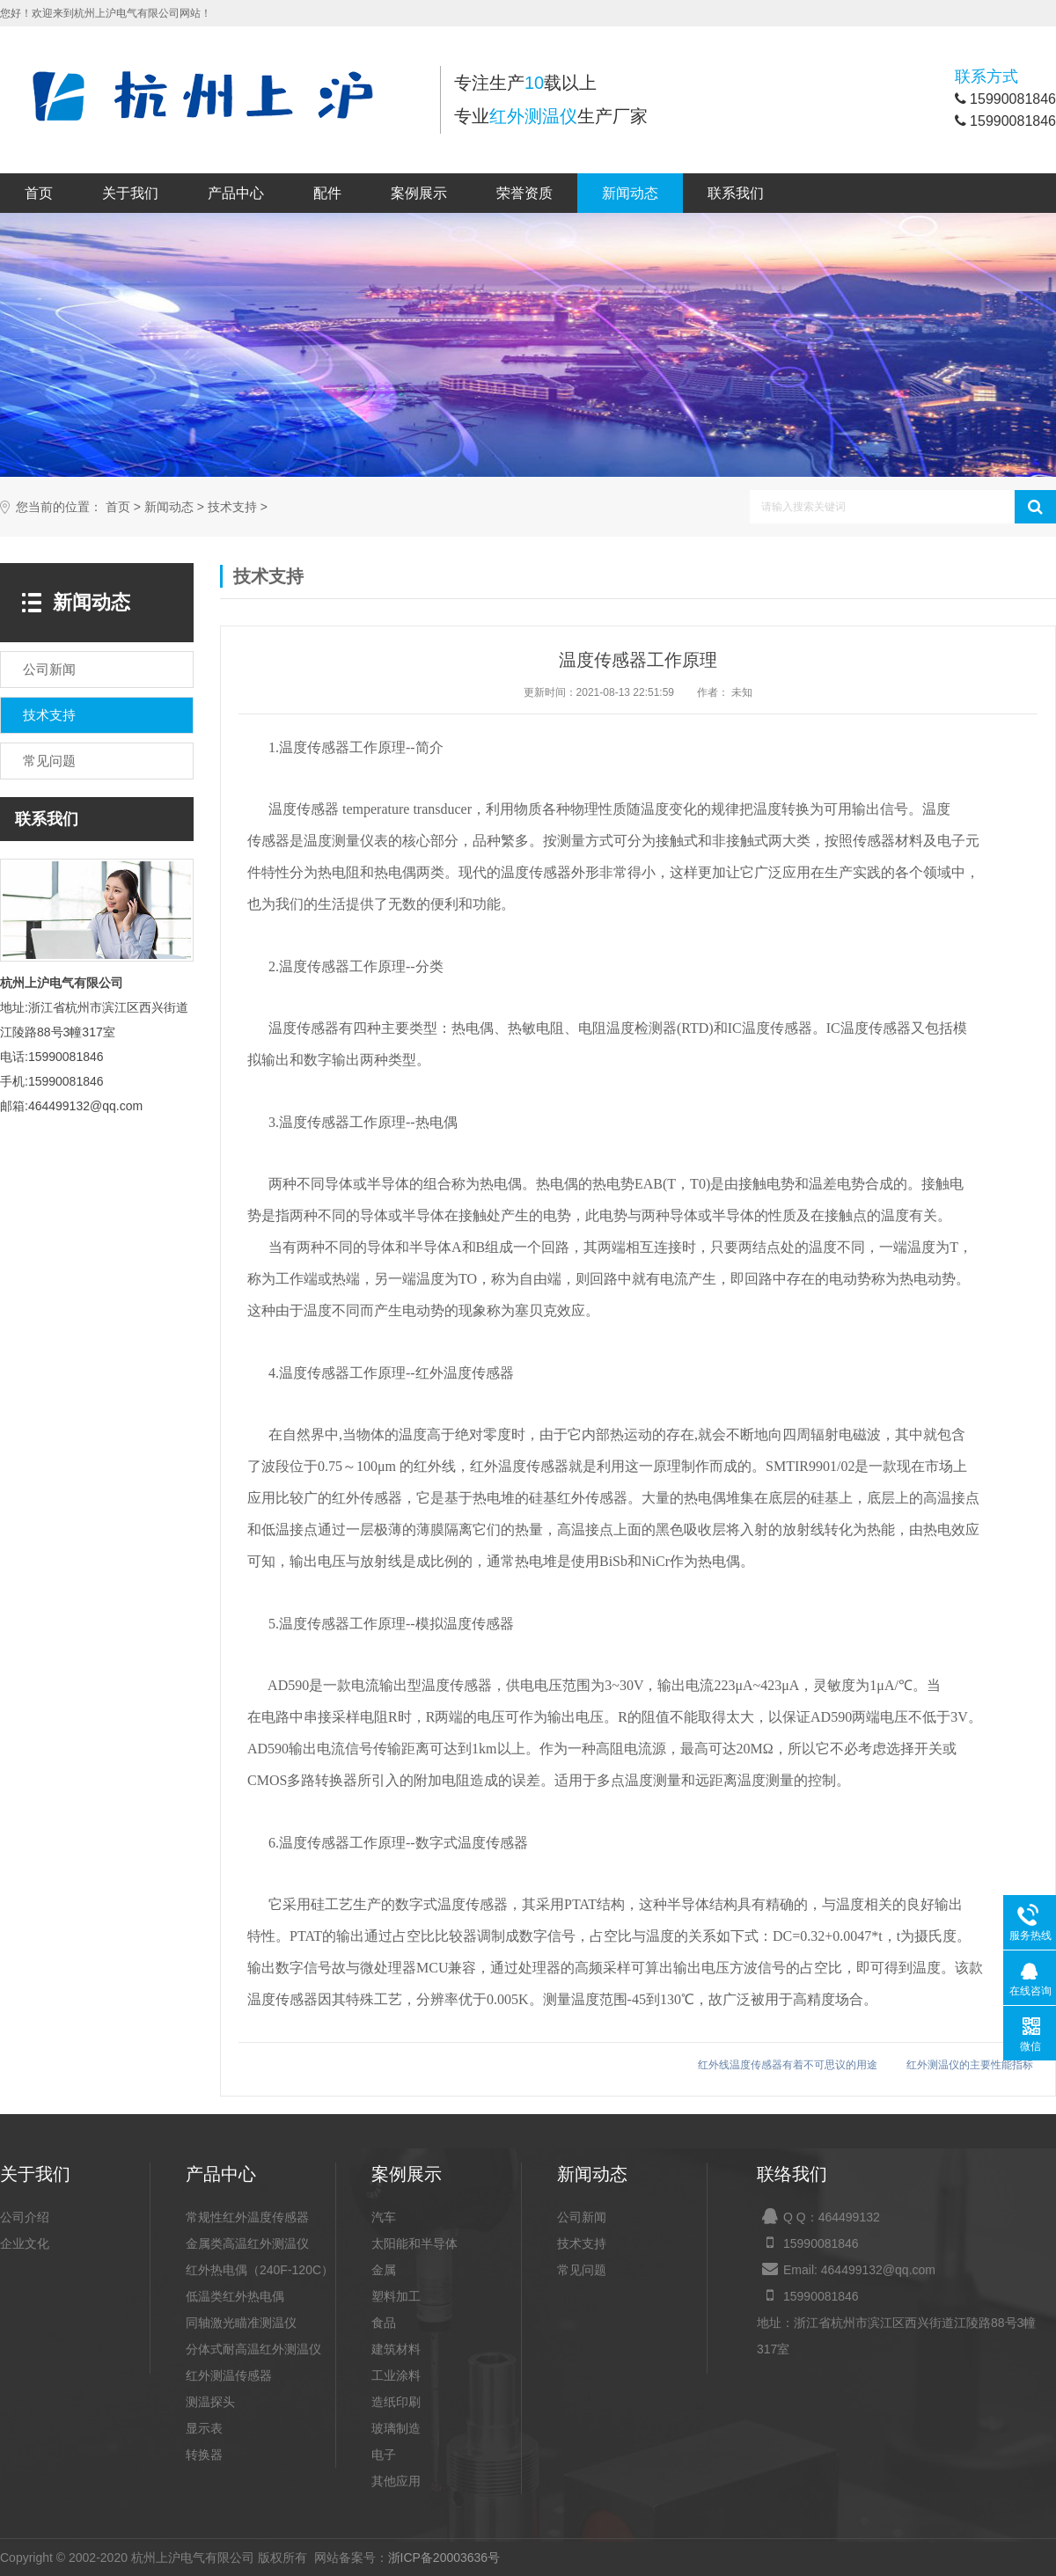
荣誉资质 (524, 193)
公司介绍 (24, 2217)
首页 (39, 193)
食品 (383, 2323)
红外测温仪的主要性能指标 (969, 2065)
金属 (383, 2270)
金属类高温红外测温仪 (247, 2243)
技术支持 (232, 507)
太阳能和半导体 (414, 2243)
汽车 (383, 2217)
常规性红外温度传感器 (247, 2217)
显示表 (204, 2428)
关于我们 (130, 193)
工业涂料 (396, 2375)
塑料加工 (396, 2296)
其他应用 (396, 2481)
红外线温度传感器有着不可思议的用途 (787, 2065)
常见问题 (581, 2270)
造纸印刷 (396, 2402)
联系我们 (736, 193)
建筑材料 (396, 2349)
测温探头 (210, 2402)
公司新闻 (581, 2217)
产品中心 (236, 193)
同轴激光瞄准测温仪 (241, 2323)
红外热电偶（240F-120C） (260, 2270)
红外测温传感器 (229, 2375)
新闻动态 (630, 193)
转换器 (204, 2455)
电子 (383, 2455)
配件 (327, 193)
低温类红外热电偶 (235, 2296)
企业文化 (24, 2243)
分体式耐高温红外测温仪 (253, 2349)
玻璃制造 (396, 2428)
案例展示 (419, 193)
